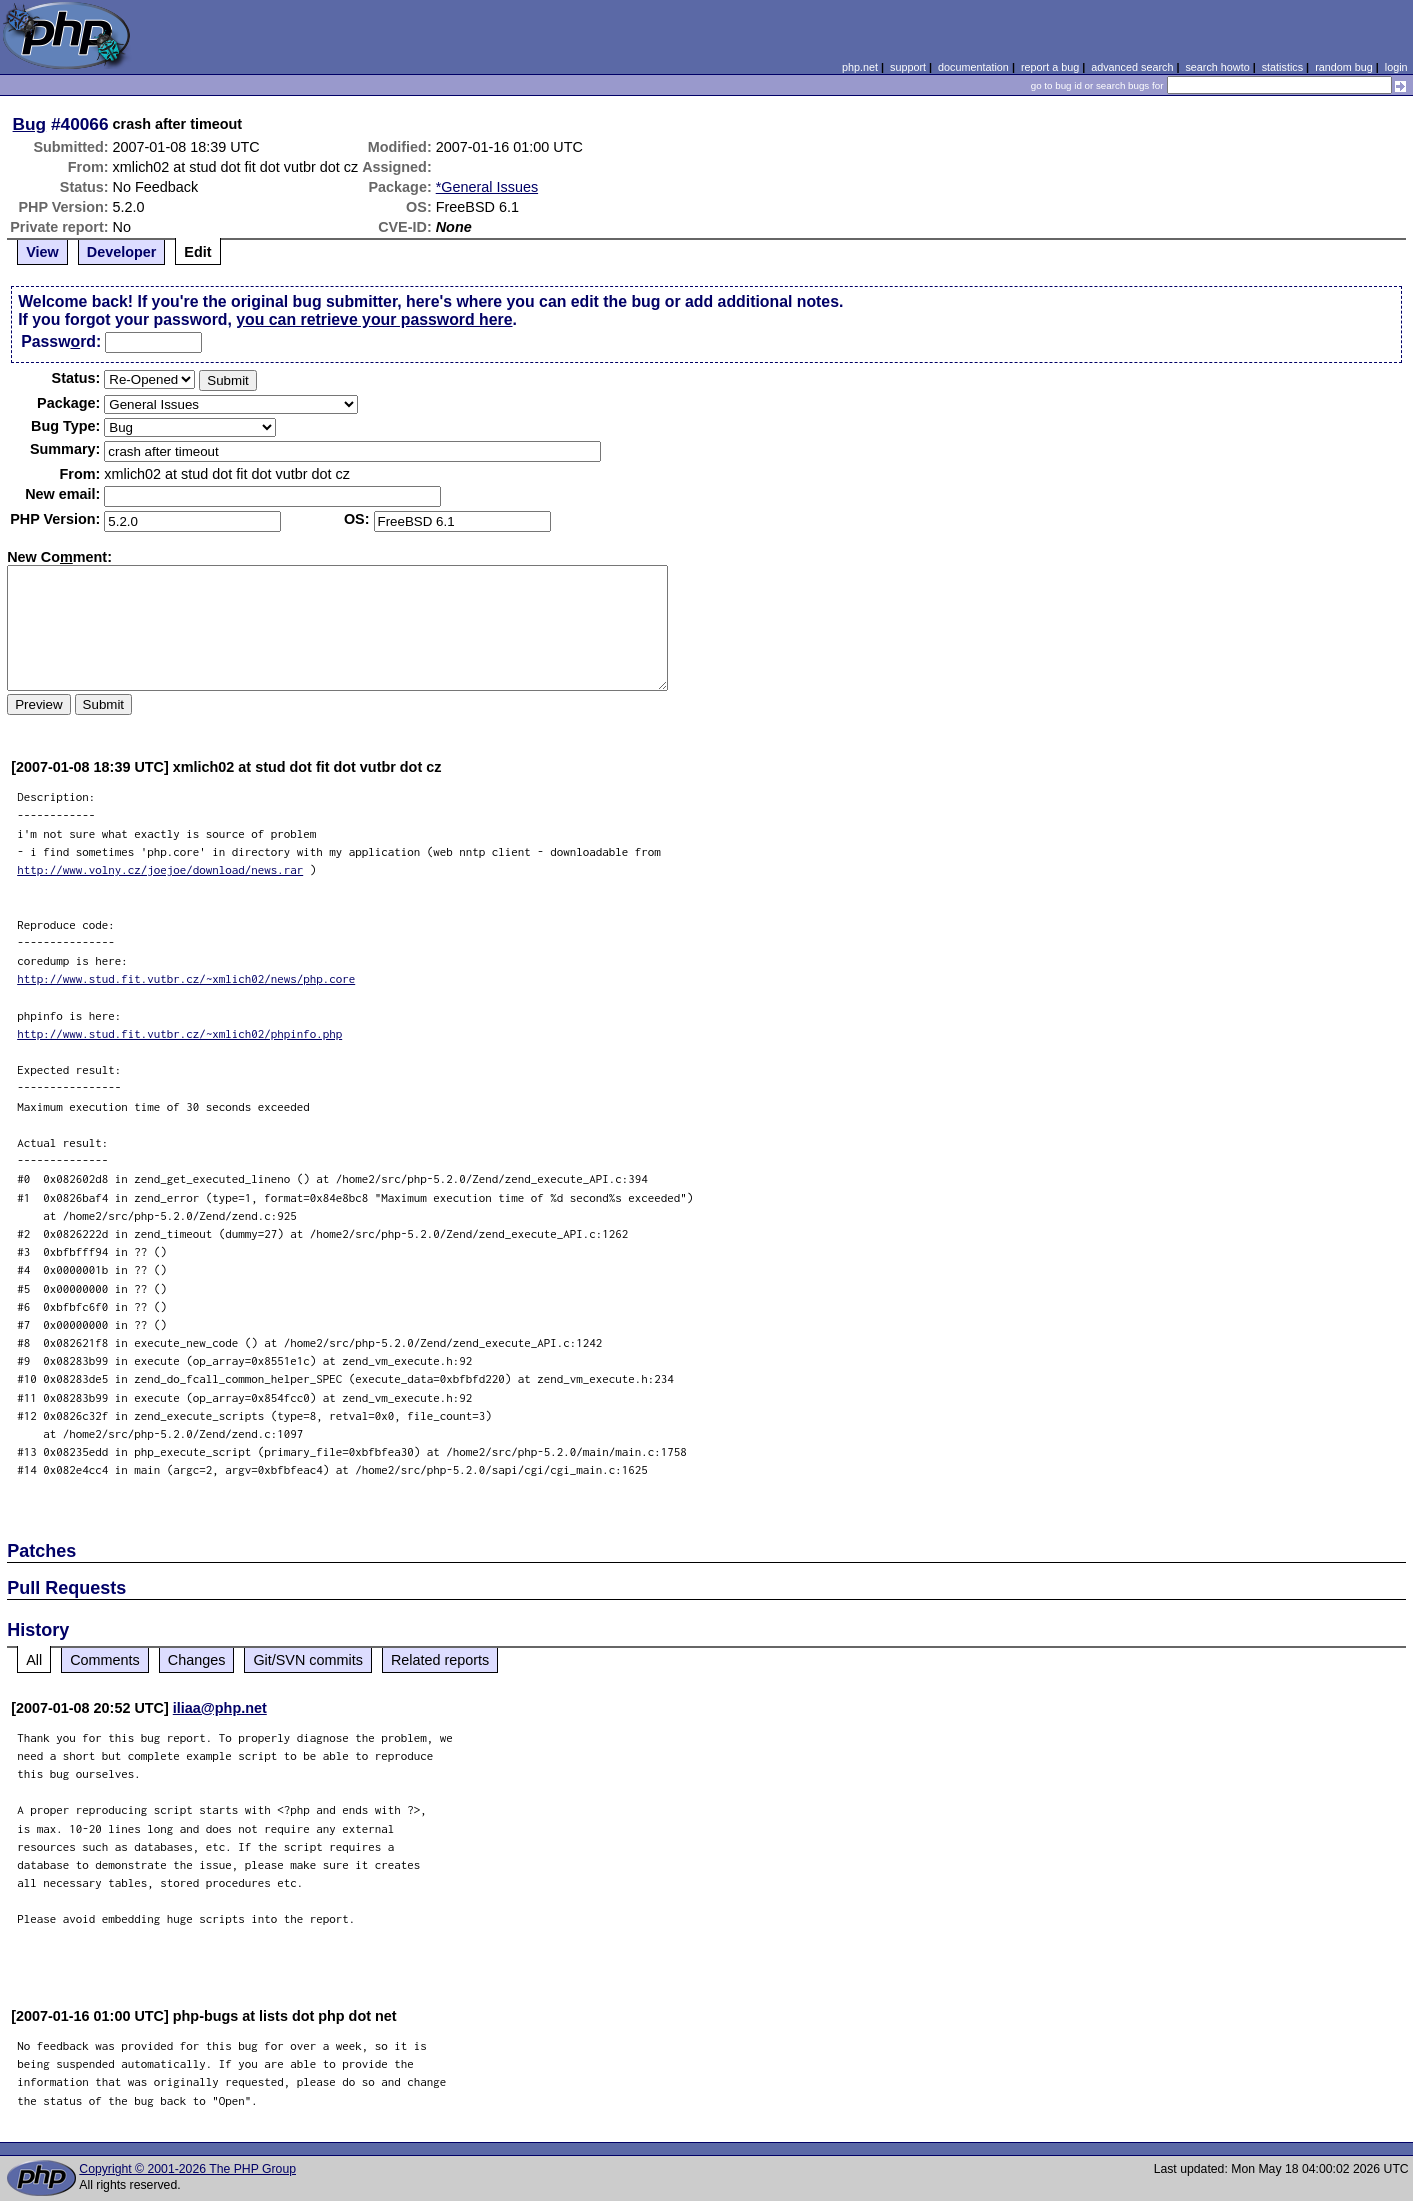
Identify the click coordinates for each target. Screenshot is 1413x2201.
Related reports (440, 1660)
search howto (1217, 67)
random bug (1344, 67)
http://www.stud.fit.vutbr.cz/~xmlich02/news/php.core (186, 978)
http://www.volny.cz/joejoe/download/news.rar (160, 869)
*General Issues (487, 187)
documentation (973, 67)
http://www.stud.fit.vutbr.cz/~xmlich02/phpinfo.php (179, 1033)
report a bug (1050, 67)
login (1396, 67)
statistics (1282, 67)
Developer (122, 252)
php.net (860, 67)
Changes (197, 1660)
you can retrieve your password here (374, 319)
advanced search (1132, 67)
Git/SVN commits (308, 1660)
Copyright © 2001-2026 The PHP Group (187, 2169)
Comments (105, 1660)
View (42, 252)
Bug (30, 124)
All (34, 1660)
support (908, 67)
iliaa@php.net (220, 1708)
